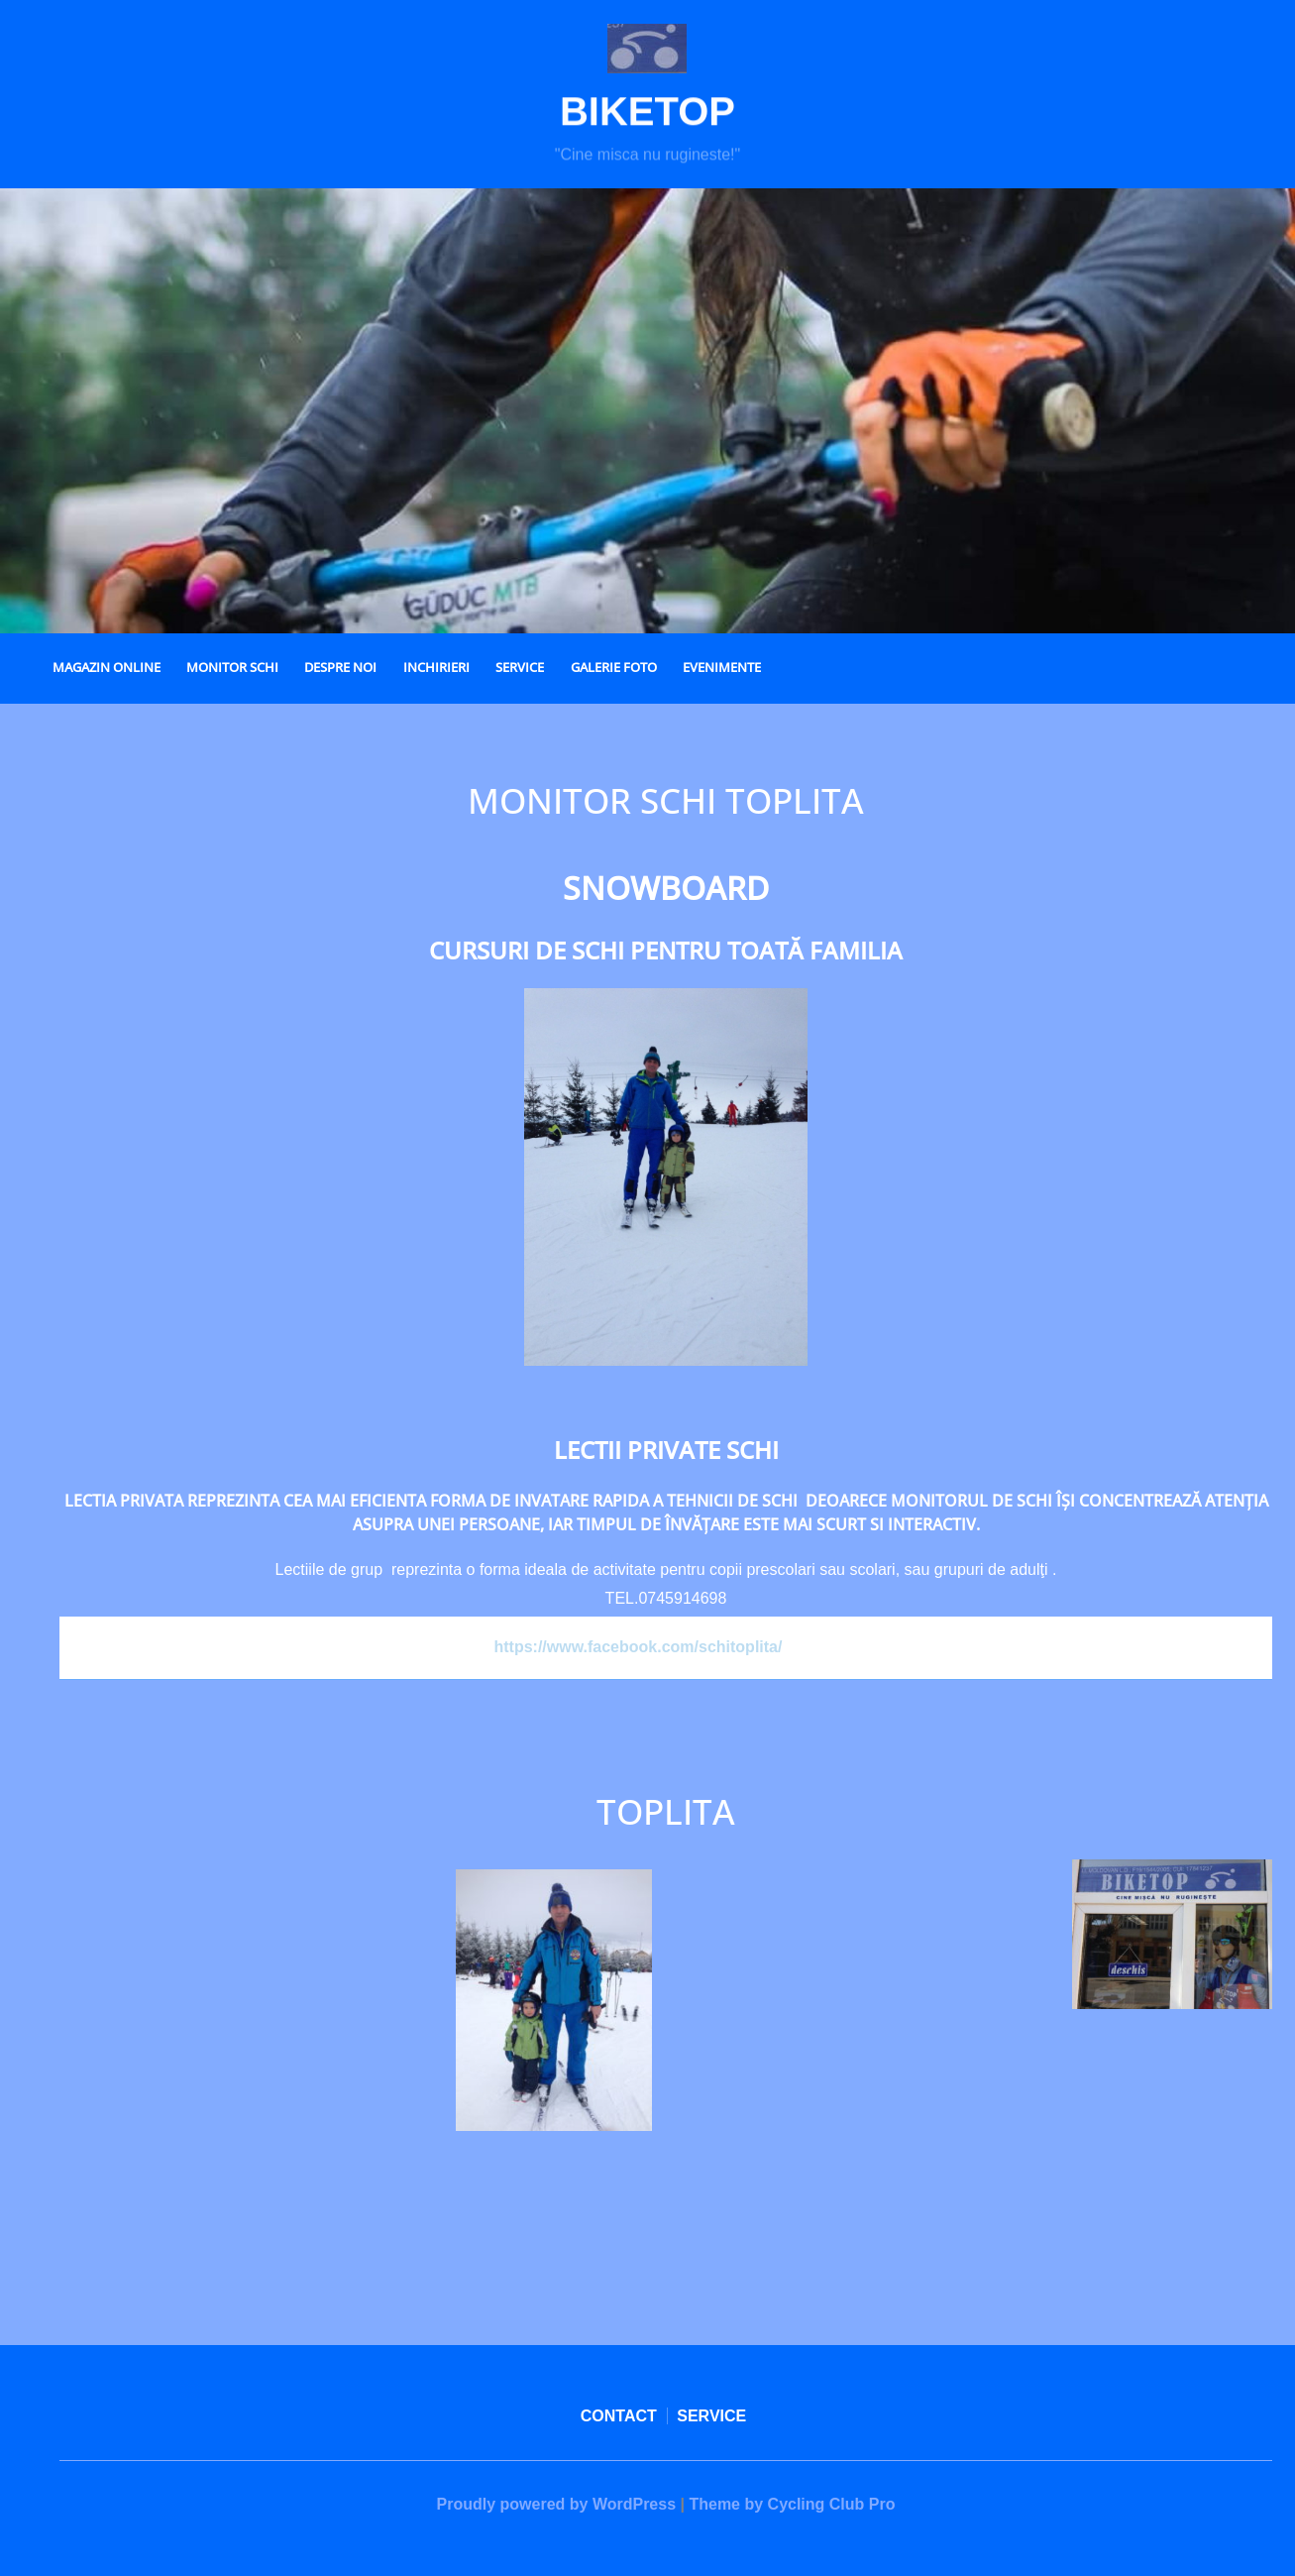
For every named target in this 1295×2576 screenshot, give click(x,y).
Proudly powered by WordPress (557, 2504)
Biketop (647, 118)
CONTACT (619, 2416)
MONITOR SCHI (232, 667)
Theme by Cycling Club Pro (792, 2504)
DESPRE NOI (340, 667)
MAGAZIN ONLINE (107, 667)
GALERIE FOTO (614, 667)
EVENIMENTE (722, 667)
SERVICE (519, 667)
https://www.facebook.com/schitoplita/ (637, 1646)
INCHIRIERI (436, 667)
